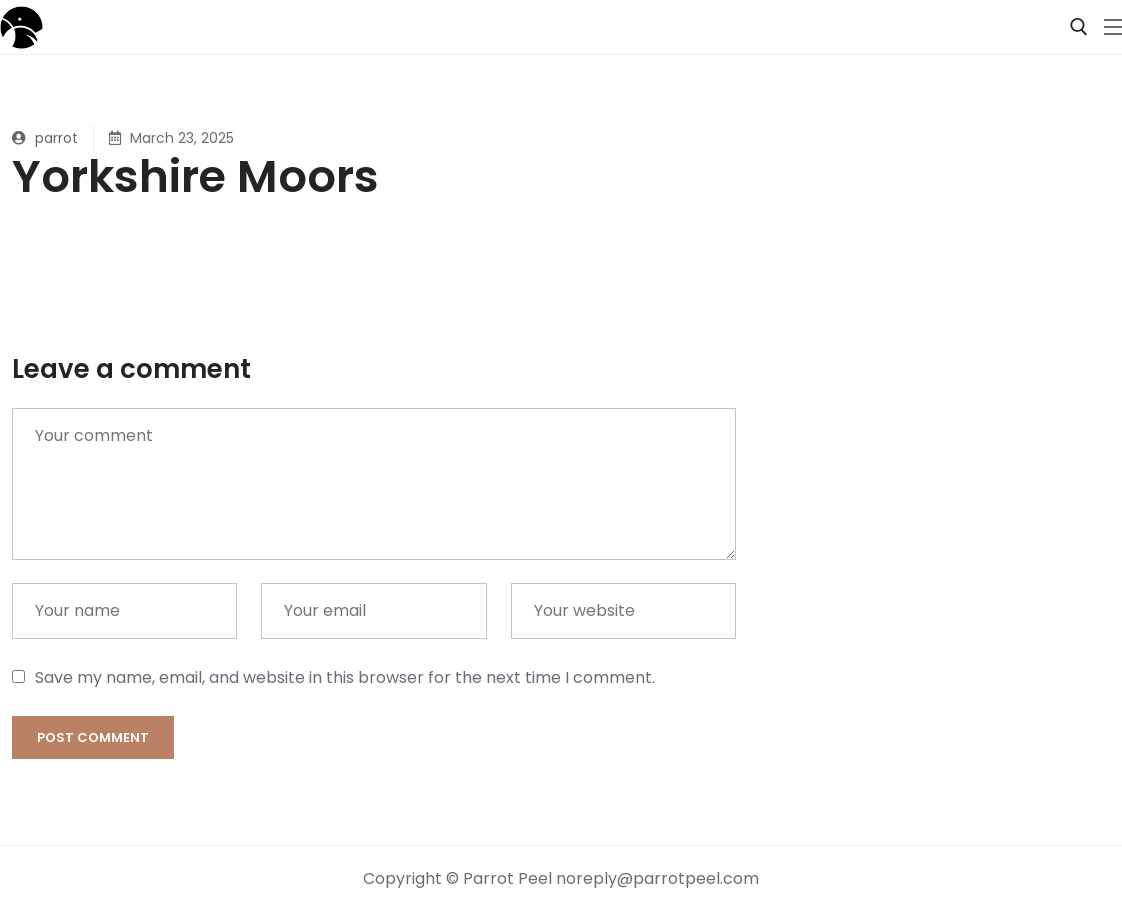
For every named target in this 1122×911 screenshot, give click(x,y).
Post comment (93, 737)
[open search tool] (1079, 27)
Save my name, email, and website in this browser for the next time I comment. (345, 677)
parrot (45, 138)
